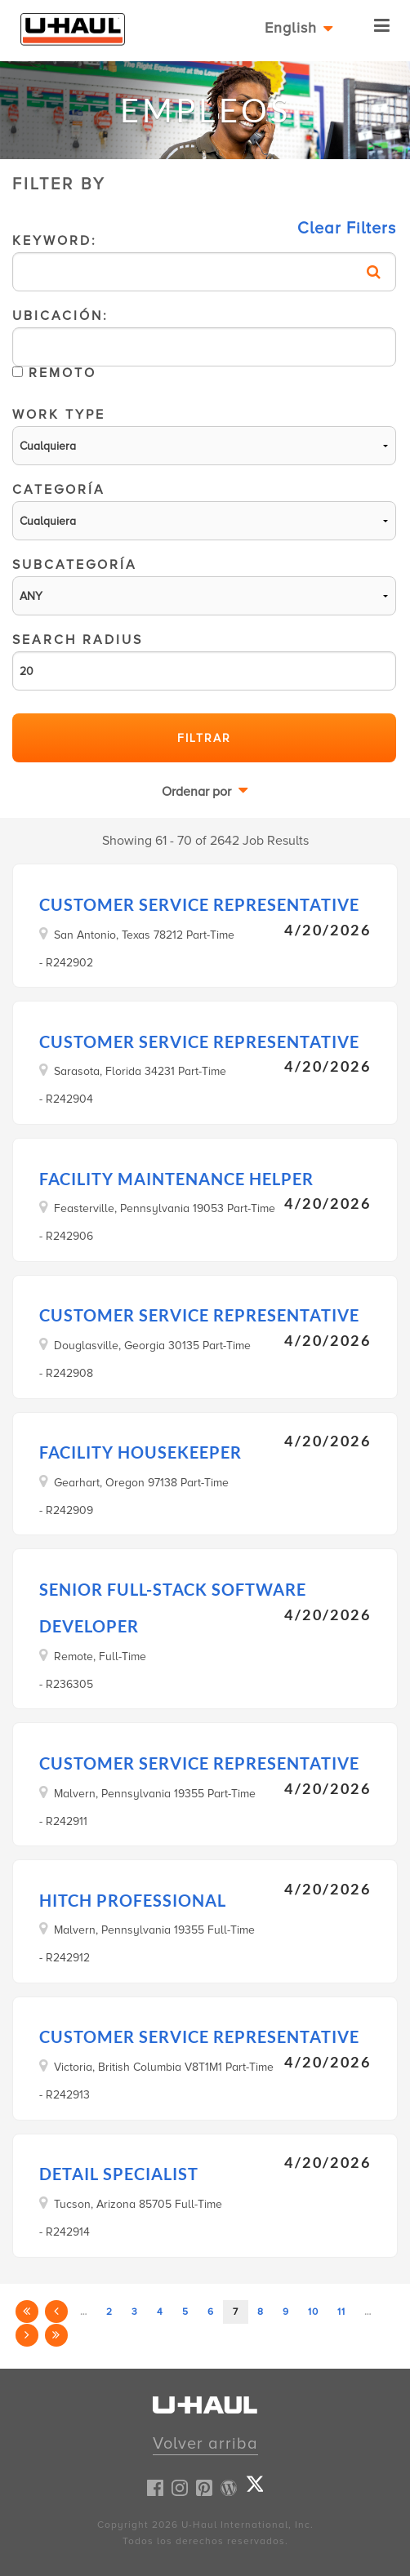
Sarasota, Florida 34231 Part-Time (140, 1070)
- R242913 (64, 2095)
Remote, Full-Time (100, 1656)
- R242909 (66, 1510)
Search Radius (204, 663)
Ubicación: (204, 350)
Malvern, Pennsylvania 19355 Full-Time (154, 1929)
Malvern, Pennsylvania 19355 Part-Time (155, 1793)
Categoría (204, 512)
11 (341, 2312)
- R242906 (66, 1236)
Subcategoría (204, 587)
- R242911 (63, 1821)
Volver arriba (205, 2444)
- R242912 (64, 1958)
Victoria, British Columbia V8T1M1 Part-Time (164, 2066)
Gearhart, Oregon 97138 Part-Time (141, 1482)
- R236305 (66, 1684)
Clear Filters (346, 228)
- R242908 (66, 1373)
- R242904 (66, 1099)
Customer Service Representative (199, 904)
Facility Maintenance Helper (176, 1178)
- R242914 (64, 2232)
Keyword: (204, 263)
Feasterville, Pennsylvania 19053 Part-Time (164, 1208)
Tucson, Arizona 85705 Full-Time (138, 2203)
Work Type (204, 437)
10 (313, 2312)
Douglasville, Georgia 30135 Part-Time (152, 1345)
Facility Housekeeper (140, 1452)
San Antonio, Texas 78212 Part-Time (144, 934)
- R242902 (66, 963)
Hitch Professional (132, 1900)
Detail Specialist (118, 2173)
